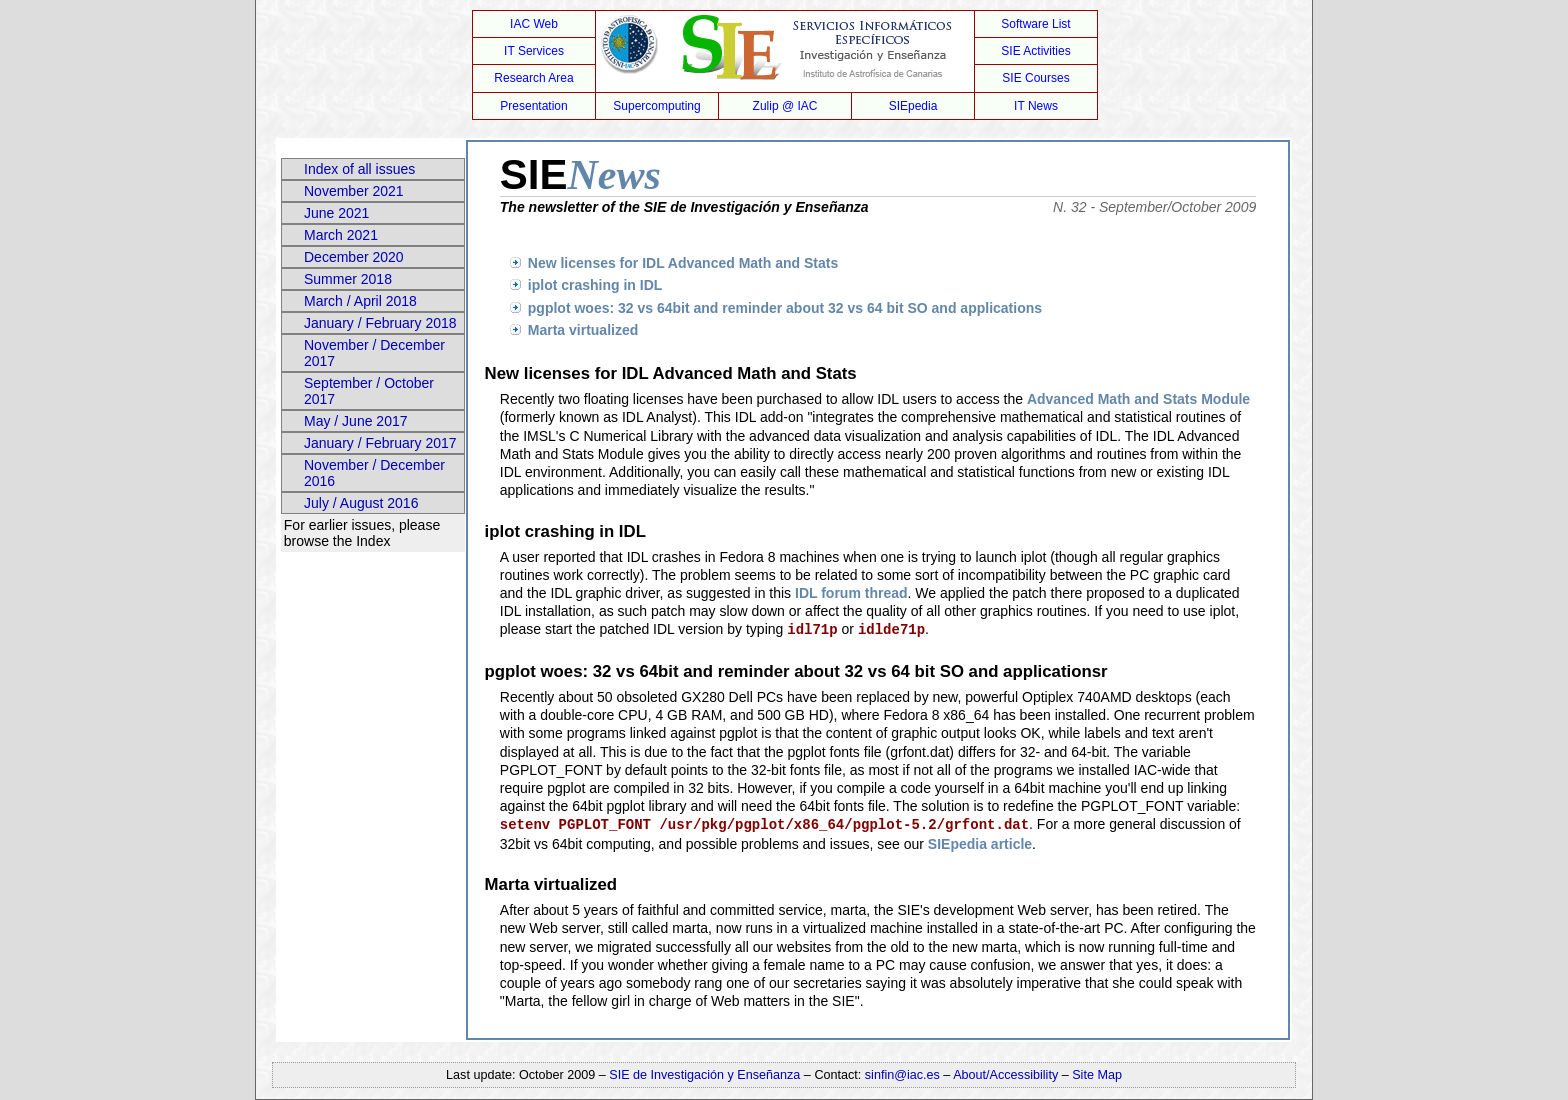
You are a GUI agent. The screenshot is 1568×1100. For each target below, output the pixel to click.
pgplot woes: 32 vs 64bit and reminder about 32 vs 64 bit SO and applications (785, 308)
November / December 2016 (374, 473)
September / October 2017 (369, 391)
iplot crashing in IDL (595, 285)
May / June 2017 (356, 421)
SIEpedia (913, 106)
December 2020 (354, 257)
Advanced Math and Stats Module (1138, 399)
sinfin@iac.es (902, 1075)
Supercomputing (656, 106)
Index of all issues (359, 169)
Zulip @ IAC (785, 106)
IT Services (534, 51)
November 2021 (354, 191)
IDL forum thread (851, 593)
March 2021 (341, 235)
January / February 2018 (380, 323)
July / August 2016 (361, 503)
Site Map (1097, 1075)
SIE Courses (1035, 78)
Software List (1035, 24)
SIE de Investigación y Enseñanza (704, 1075)
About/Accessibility (1007, 1075)
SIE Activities (1035, 51)
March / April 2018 (360, 301)
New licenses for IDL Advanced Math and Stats (683, 263)
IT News (1036, 106)
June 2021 (336, 213)
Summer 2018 (348, 279)
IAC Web (534, 24)
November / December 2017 (374, 353)
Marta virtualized (583, 330)
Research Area (533, 78)
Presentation (533, 106)
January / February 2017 (380, 443)
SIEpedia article (980, 844)
